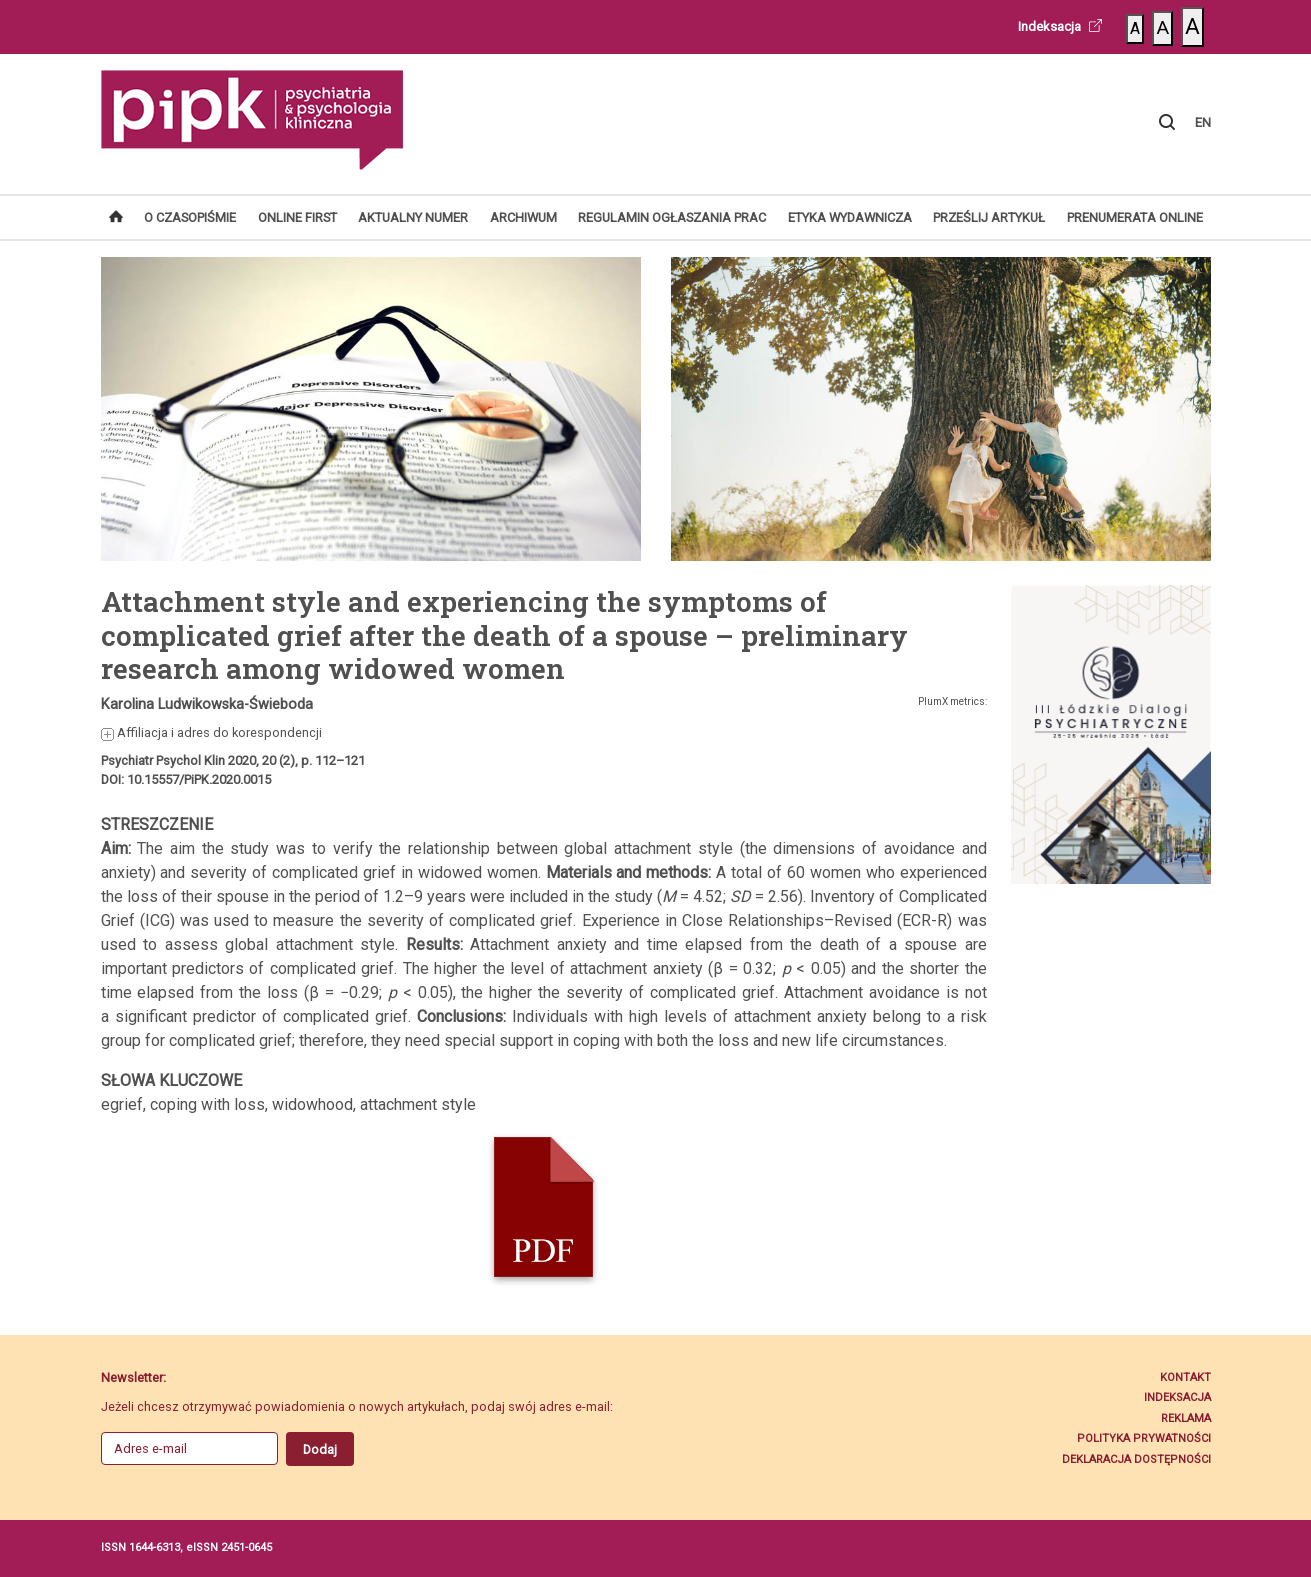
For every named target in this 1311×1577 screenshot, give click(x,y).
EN (1203, 122)
